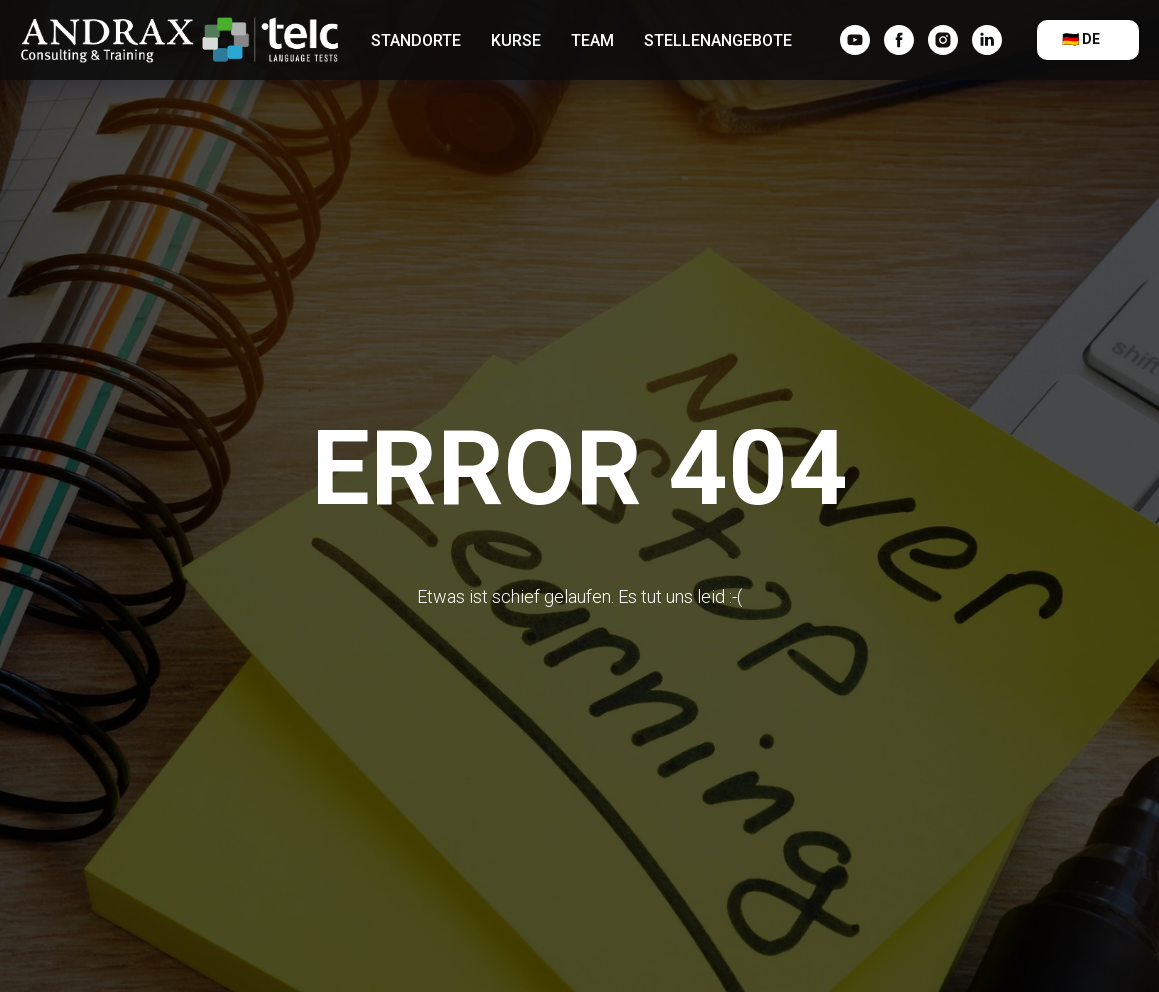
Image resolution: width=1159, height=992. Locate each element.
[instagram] (943, 40)
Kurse (516, 40)
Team (592, 40)
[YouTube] (855, 40)
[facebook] (899, 40)
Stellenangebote (718, 40)
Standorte (416, 40)
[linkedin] (987, 40)
